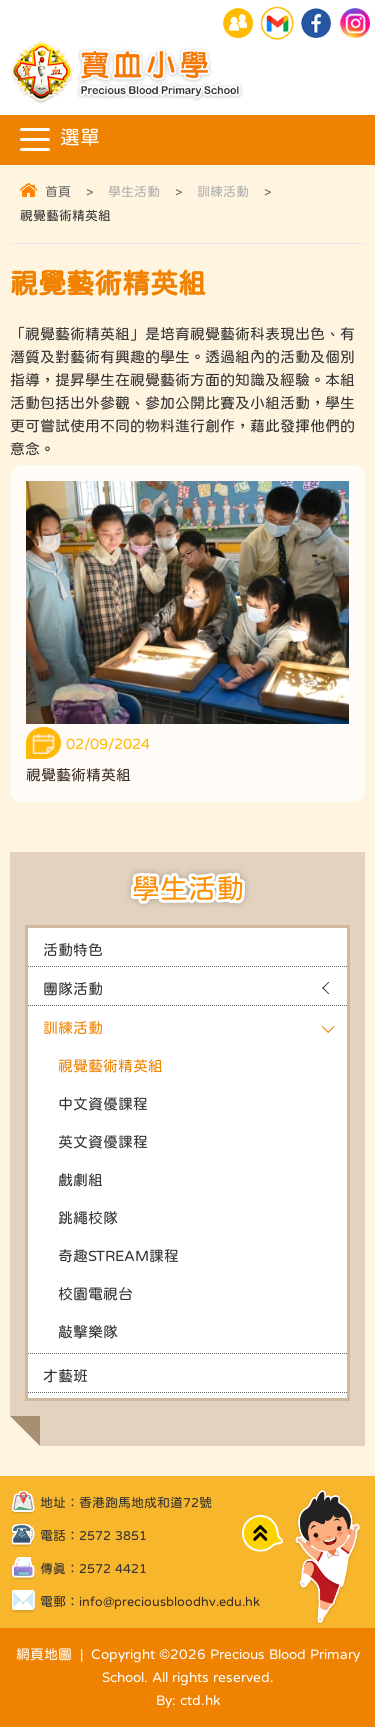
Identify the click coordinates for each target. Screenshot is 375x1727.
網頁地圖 (44, 1654)
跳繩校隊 (88, 1217)
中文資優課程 (103, 1103)
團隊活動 (73, 988)
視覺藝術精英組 (110, 1065)
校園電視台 (95, 1293)
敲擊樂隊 (88, 1331)
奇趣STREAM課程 (118, 1255)
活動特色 (73, 949)
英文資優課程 (103, 1141)
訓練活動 (223, 191)
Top (262, 1533)
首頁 (58, 191)
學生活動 (134, 191)
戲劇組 (80, 1179)
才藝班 (65, 1375)
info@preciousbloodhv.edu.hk (169, 1601)
